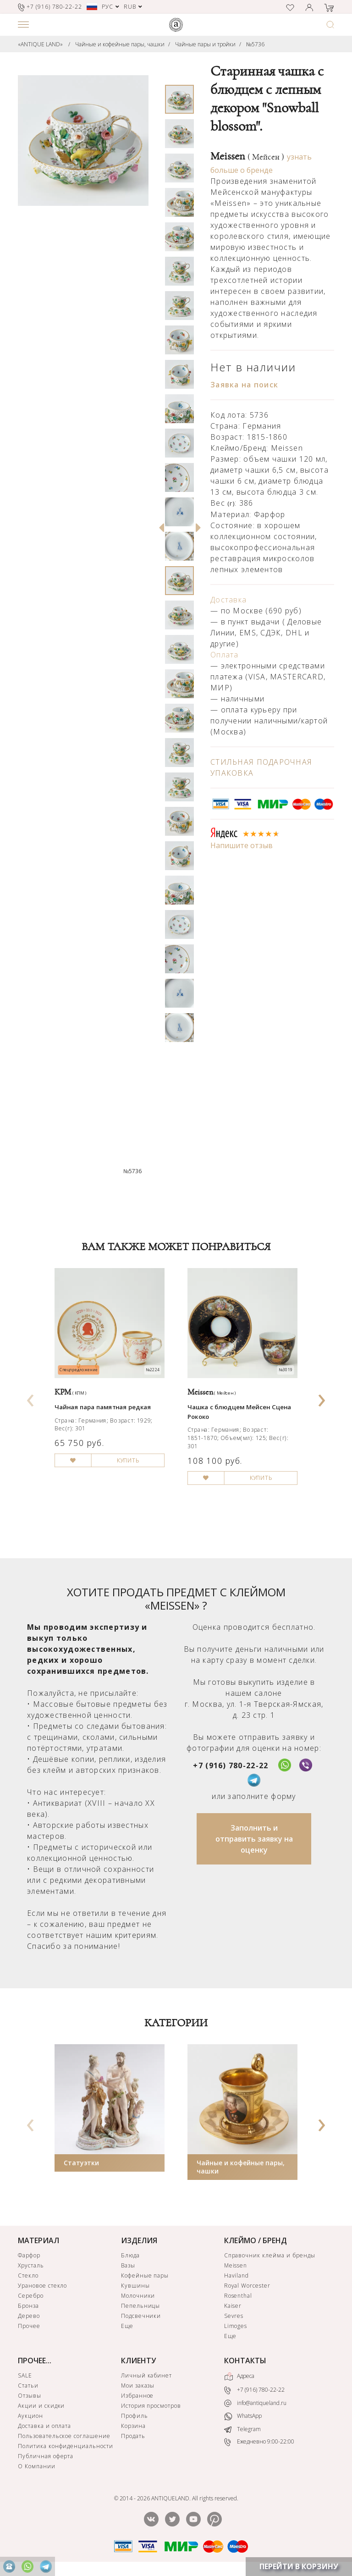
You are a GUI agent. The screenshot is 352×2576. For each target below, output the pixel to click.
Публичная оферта (45, 2456)
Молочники (138, 2296)
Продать (133, 2436)
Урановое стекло (42, 2285)
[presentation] (30, 1397)
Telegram (242, 2429)
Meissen (247, 156)
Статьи (28, 2385)
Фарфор (29, 2255)
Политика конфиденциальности (65, 2446)
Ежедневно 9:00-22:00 (259, 2442)
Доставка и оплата (44, 2426)
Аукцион (30, 2416)
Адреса (239, 2376)
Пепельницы (140, 2306)
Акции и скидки (41, 2406)
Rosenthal (238, 2296)
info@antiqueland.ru (255, 2403)
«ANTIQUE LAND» (40, 44)
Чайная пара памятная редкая (103, 1407)
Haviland (236, 2275)
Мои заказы (138, 2385)
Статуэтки (81, 2162)
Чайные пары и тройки (205, 44)
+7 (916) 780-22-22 (230, 1765)
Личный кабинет (146, 2375)
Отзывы (29, 2395)
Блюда (130, 2255)
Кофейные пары (145, 2275)
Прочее (29, 2326)
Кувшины (135, 2285)
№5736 (255, 44)
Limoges (236, 2326)
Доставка (228, 600)
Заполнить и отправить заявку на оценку (254, 1839)
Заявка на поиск (244, 385)
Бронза (28, 2306)
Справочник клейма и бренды (269, 2255)
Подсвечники (141, 2316)
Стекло (28, 2275)
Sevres (234, 2316)
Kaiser (233, 2306)
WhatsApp (243, 2416)
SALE (25, 2375)
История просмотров (151, 2406)
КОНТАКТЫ (245, 2360)
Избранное (137, 2395)
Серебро (31, 2296)
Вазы (128, 2265)
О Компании (36, 2466)
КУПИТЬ (128, 1460)
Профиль (134, 2416)
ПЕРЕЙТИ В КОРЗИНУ (298, 2566)
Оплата (224, 655)
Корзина (133, 2426)
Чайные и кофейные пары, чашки (120, 44)
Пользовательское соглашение (64, 2436)
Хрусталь (31, 2265)
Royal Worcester (247, 2285)
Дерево (29, 2316)
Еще (127, 2326)
